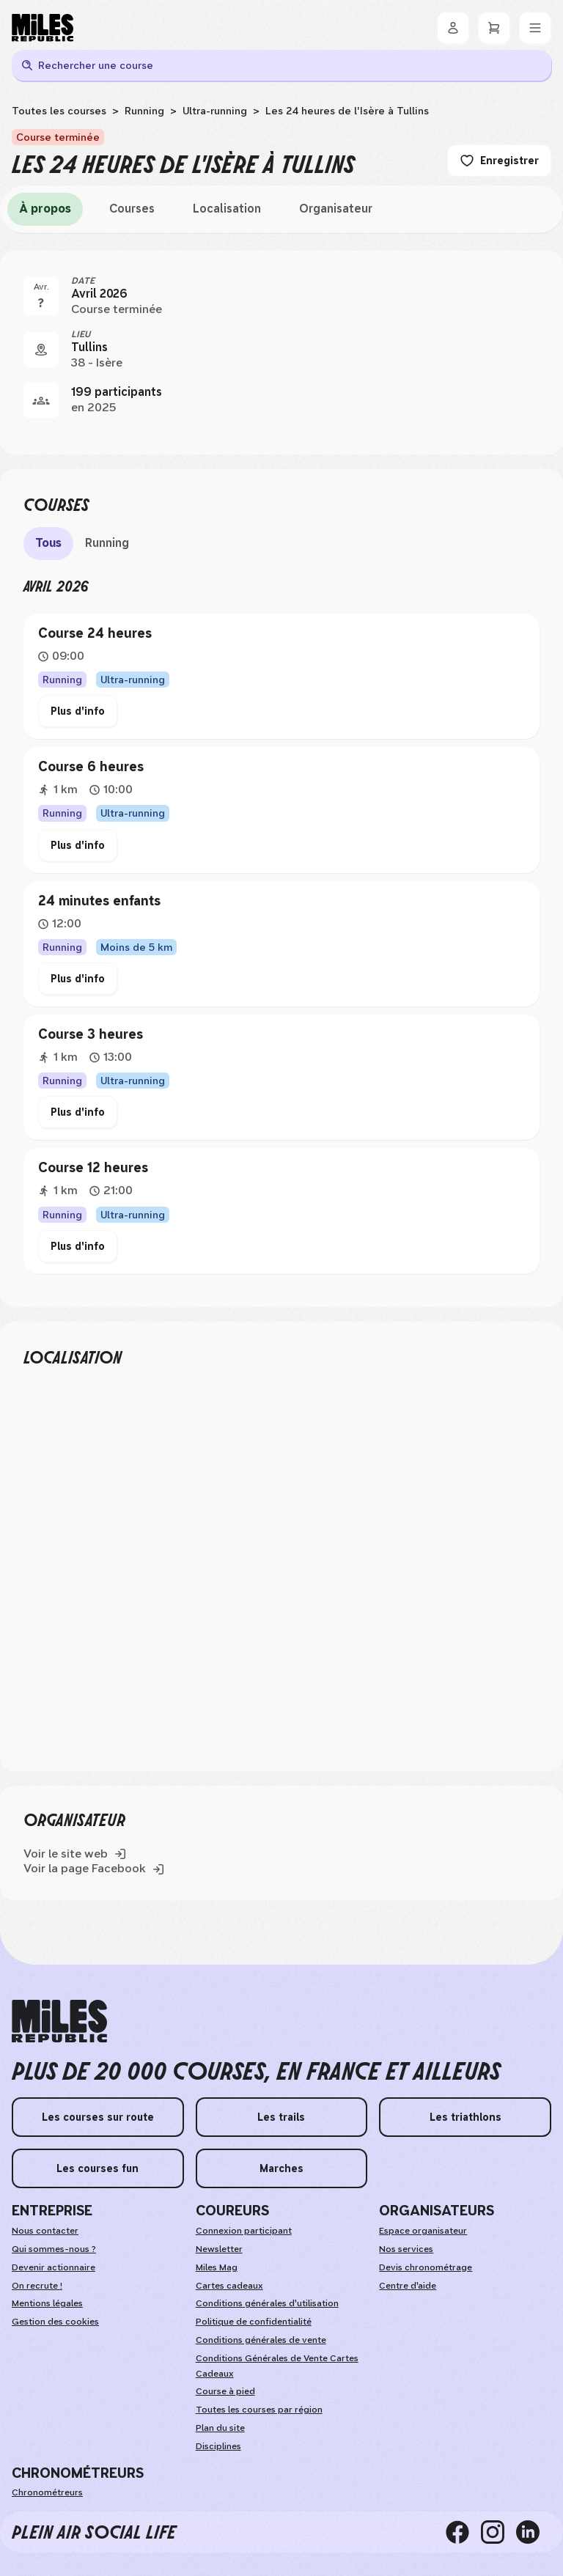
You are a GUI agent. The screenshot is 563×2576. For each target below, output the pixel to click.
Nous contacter (45, 2231)
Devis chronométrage (425, 2267)
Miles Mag (217, 2267)
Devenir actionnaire (53, 2267)
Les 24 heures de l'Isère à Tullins (347, 111)
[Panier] (494, 28)
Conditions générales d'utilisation (267, 2303)
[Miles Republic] (42, 28)
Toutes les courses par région (259, 2409)
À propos (45, 209)
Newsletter (219, 2249)
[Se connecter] (453, 28)
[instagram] (498, 2532)
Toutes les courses (59, 111)
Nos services (406, 2249)
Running (144, 111)
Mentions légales (47, 2303)
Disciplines (218, 2446)
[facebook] (463, 2532)
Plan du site (220, 2428)
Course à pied (225, 2391)
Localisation (227, 209)
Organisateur (335, 209)
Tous (48, 543)
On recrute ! (37, 2286)
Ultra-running (215, 111)
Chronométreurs (47, 2492)
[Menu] (535, 28)
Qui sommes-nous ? (54, 2249)
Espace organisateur (423, 2231)
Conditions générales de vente (261, 2340)
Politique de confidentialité (254, 2321)
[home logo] (59, 2021)
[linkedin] (533, 2532)
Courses (132, 209)
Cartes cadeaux (229, 2286)
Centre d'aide (407, 2286)
